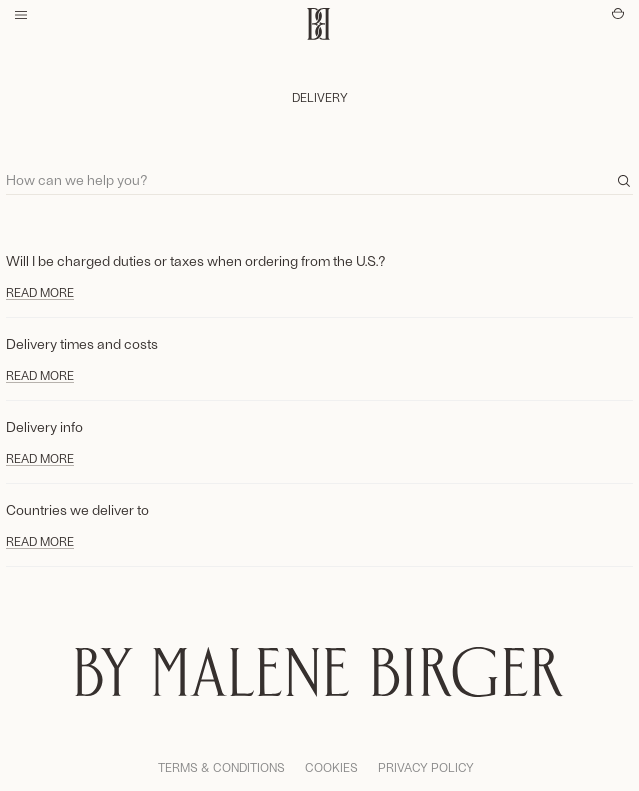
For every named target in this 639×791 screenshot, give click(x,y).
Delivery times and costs (82, 343)
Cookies (331, 767)
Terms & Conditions (221, 767)
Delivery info (44, 426)
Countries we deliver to (77, 509)
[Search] (319, 170)
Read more (40, 292)
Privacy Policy (426, 767)
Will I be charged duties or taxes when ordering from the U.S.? (196, 260)
